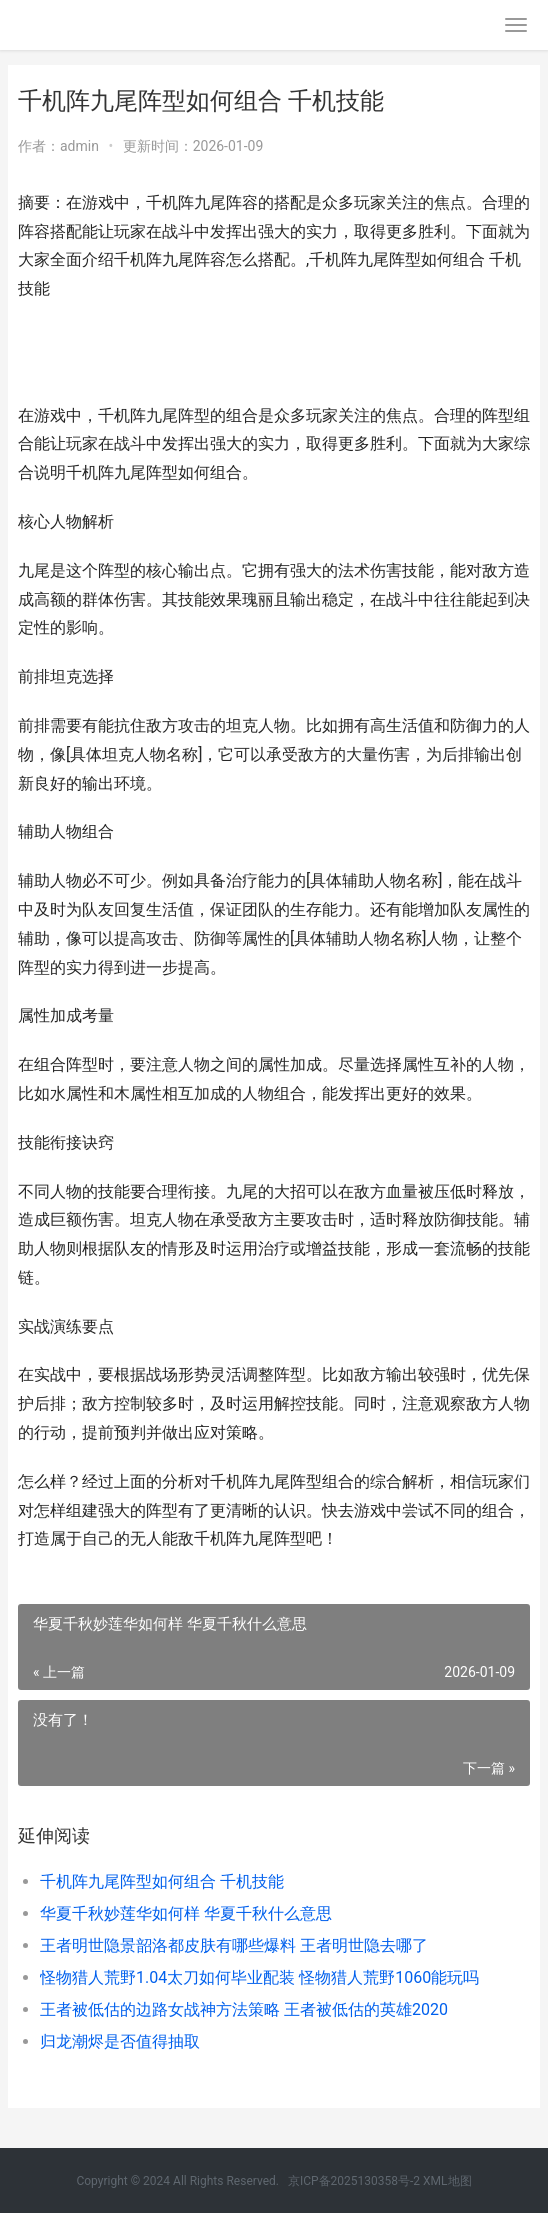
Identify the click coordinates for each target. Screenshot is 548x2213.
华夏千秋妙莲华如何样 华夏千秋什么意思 (186, 1913)
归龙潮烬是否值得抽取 (120, 2041)
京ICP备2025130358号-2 (354, 2181)
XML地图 (447, 2181)
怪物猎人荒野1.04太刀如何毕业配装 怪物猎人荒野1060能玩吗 (259, 1977)
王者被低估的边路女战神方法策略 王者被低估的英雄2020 (244, 2009)
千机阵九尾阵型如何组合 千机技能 (162, 1881)
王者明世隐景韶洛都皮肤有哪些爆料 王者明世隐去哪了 (234, 1945)
